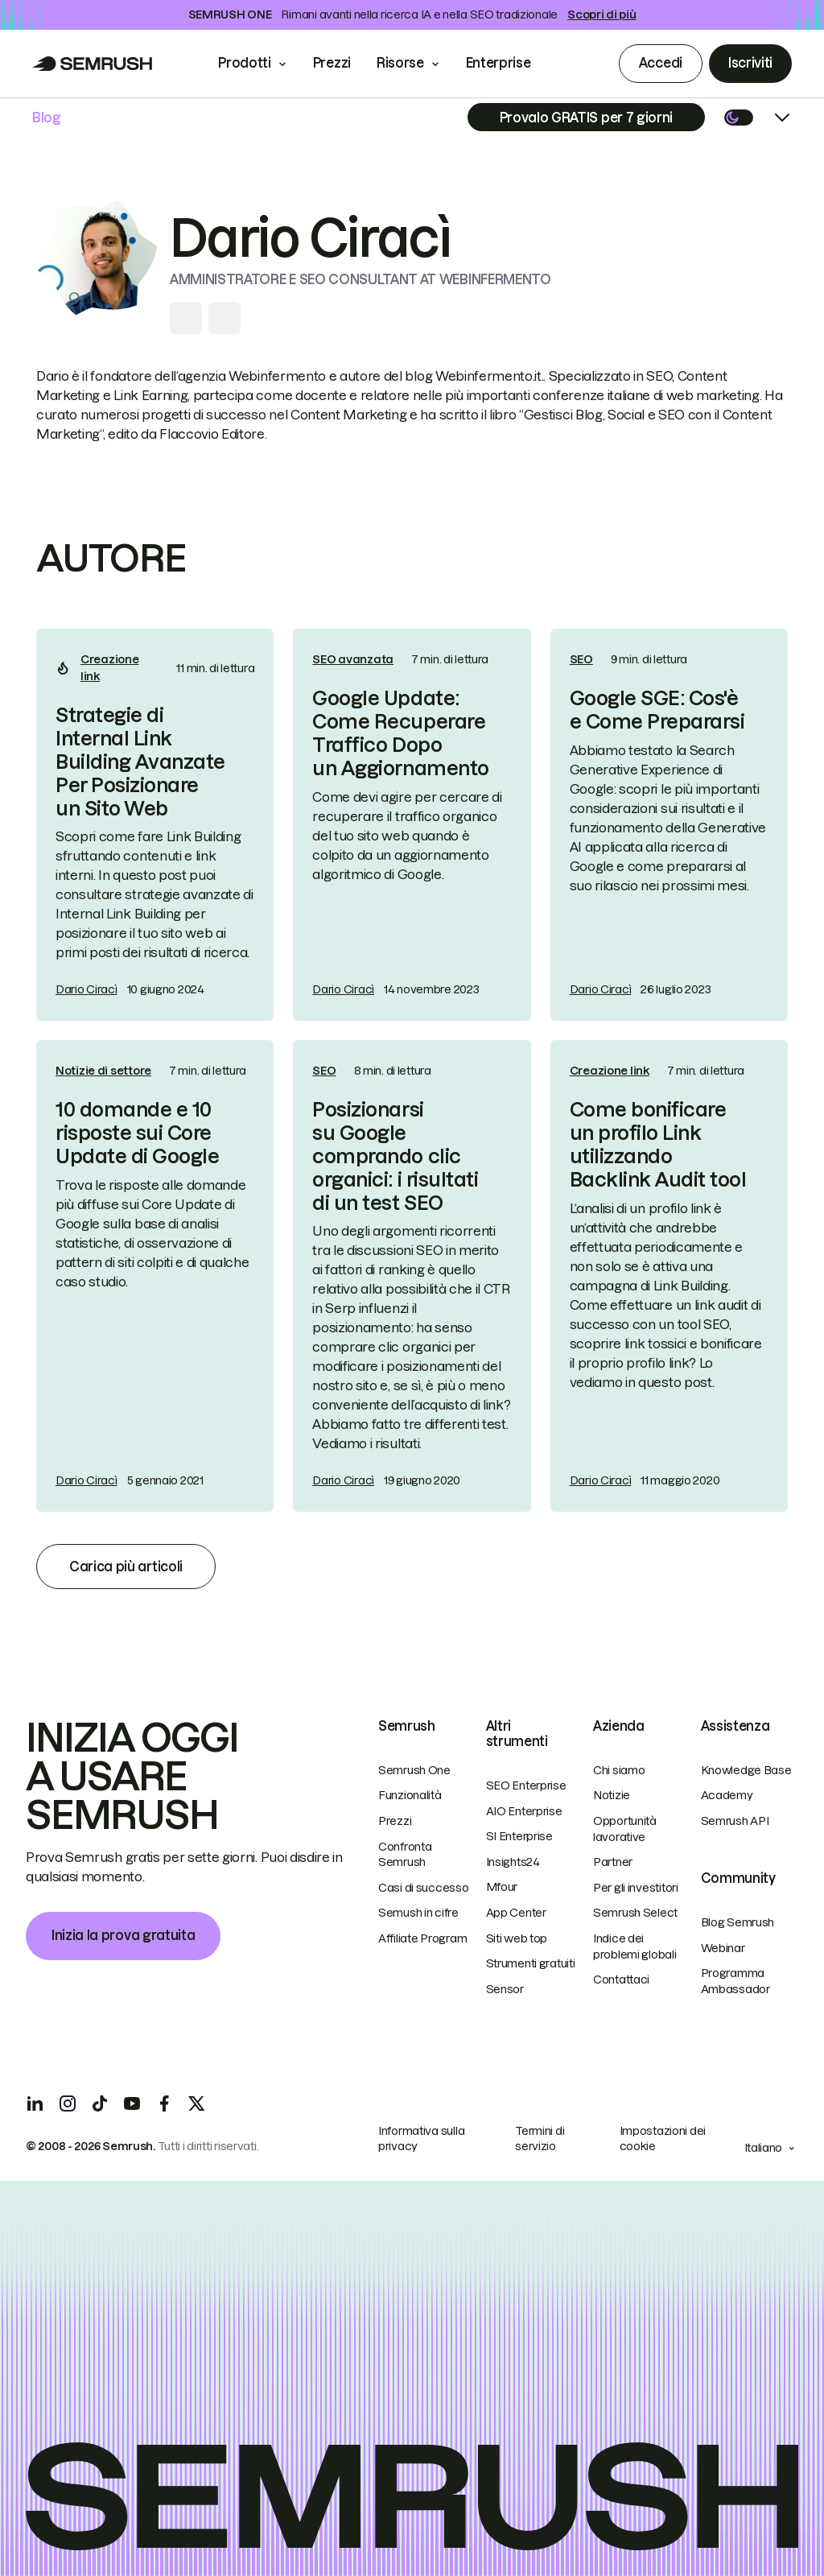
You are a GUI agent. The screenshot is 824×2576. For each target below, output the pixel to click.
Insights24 (513, 1862)
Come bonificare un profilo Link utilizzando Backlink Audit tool (658, 1144)
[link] (155, 825)
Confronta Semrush (404, 1854)
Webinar (723, 1948)
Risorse (400, 63)
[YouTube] (132, 2103)
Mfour (502, 1886)
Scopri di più (601, 14)
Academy (727, 1795)
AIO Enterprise (524, 1811)
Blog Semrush (738, 1922)
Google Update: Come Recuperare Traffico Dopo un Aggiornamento (400, 732)
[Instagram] (67, 2103)
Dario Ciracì (86, 989)
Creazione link (109, 668)
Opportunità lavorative (625, 1828)
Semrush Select (635, 1912)
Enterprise (510, 63)
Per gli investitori (635, 1887)
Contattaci (621, 1979)
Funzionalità (410, 1795)
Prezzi (332, 63)
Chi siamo (619, 1770)
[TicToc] (99, 2103)
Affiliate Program (422, 1938)
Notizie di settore (103, 1070)
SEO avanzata (352, 659)
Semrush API (735, 1820)
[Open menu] (782, 117)
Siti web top (517, 1938)
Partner (612, 1862)
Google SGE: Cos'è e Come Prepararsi (657, 710)
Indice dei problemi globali (635, 1946)
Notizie (611, 1795)
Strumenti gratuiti (530, 1963)
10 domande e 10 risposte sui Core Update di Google (137, 1133)
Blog (46, 117)
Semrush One (414, 1770)
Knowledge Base (746, 1770)
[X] (196, 2103)
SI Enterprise (519, 1836)
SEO (581, 659)
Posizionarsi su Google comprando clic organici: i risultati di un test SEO (395, 1156)
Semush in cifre (418, 1912)
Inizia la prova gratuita (123, 1935)
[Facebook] (164, 2103)
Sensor (505, 1989)
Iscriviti (750, 63)
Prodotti (244, 63)
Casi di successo (423, 1887)
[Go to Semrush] (92, 63)
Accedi (660, 63)
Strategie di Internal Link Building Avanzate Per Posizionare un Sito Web (140, 761)
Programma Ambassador (735, 1981)
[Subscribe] (586, 117)
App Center (516, 1912)
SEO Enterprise (526, 1785)
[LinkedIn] (35, 2103)
